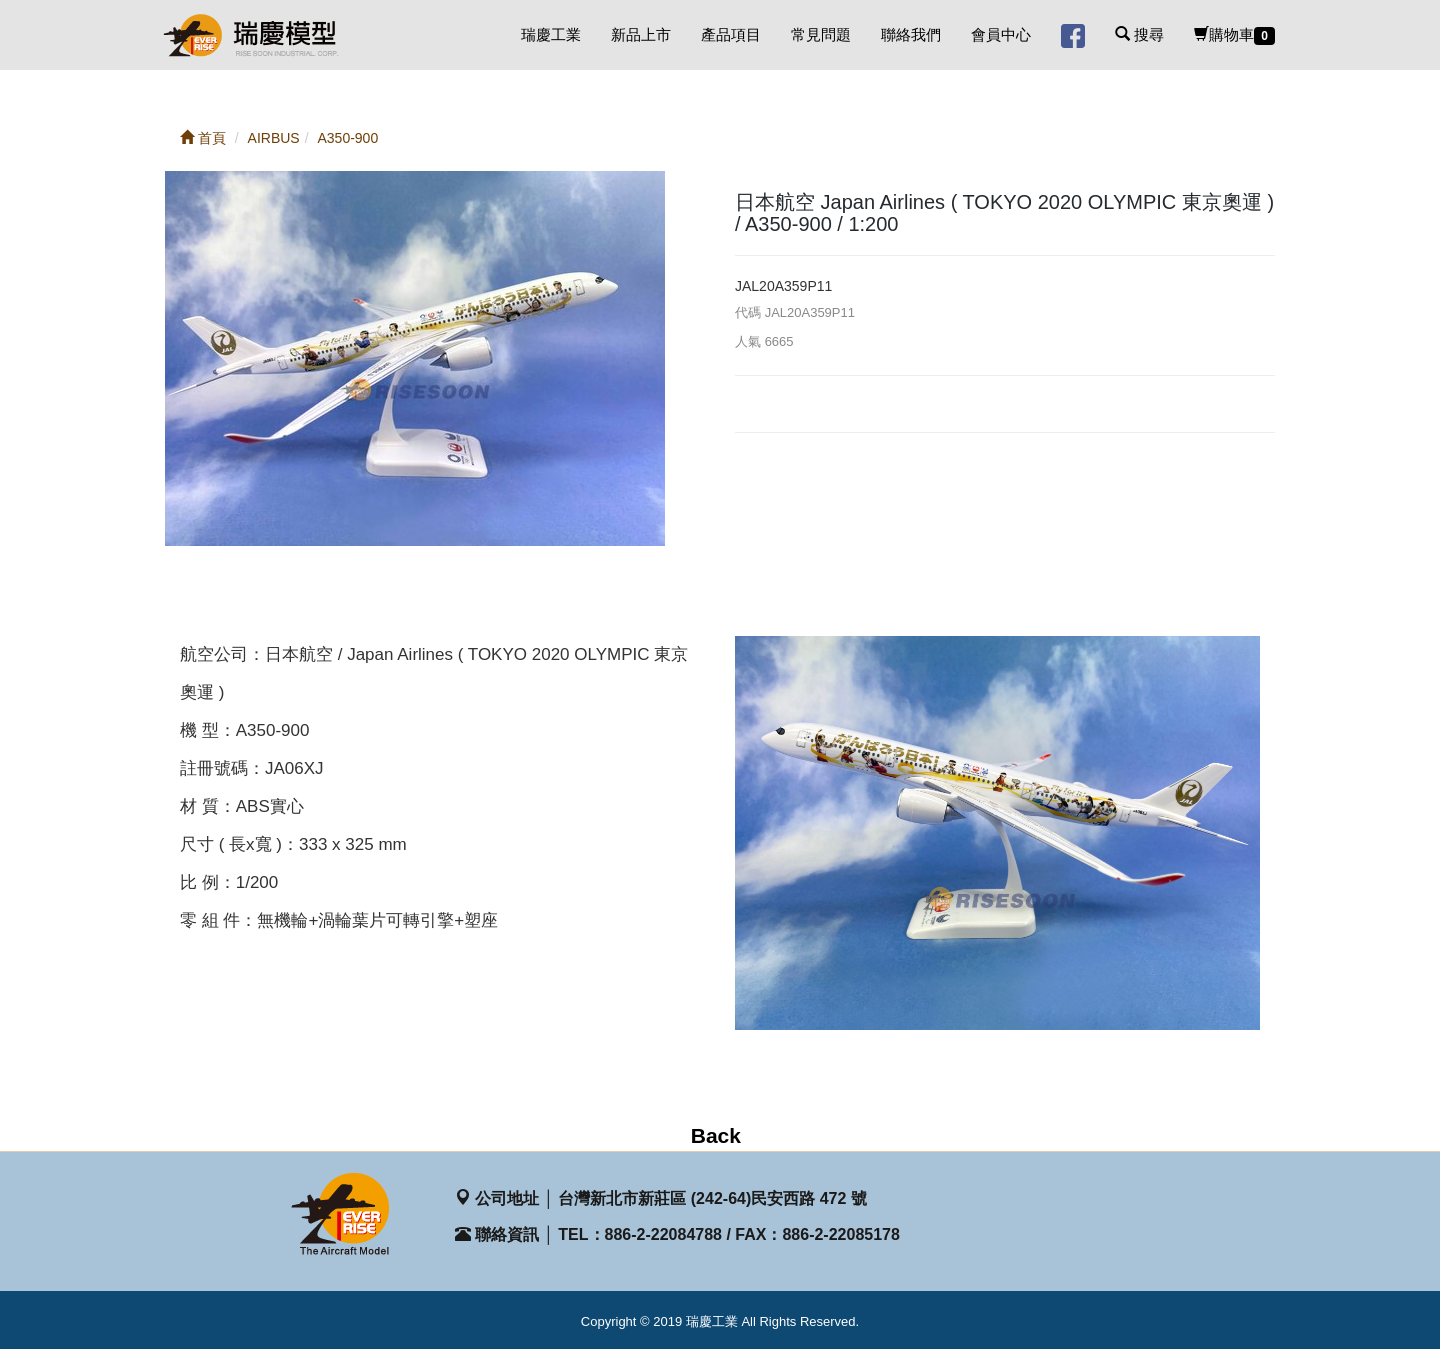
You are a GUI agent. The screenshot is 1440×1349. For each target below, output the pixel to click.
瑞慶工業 (551, 34)
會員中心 (1001, 34)
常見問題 (821, 34)
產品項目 (731, 34)
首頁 (203, 138)
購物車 (1234, 35)
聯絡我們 (911, 34)
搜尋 (1139, 34)
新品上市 (641, 34)
